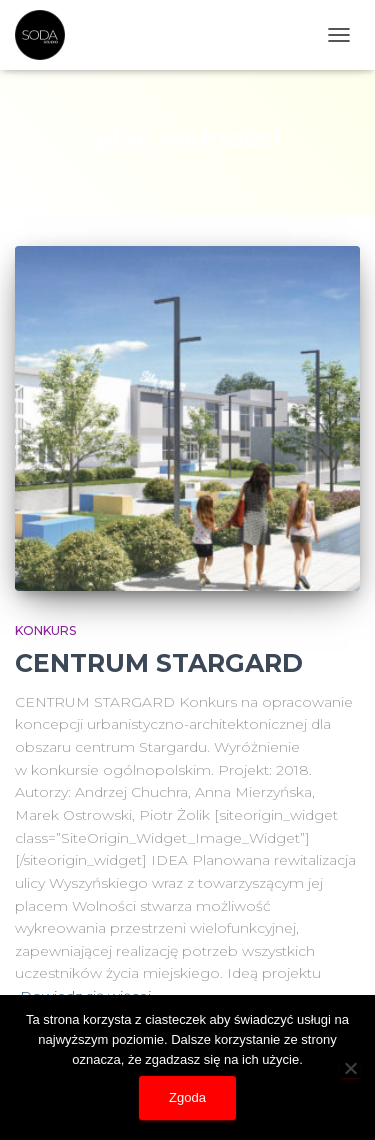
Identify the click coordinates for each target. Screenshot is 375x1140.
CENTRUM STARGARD (159, 663)
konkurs (45, 630)
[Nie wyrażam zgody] (350, 1068)
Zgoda (187, 1097)
